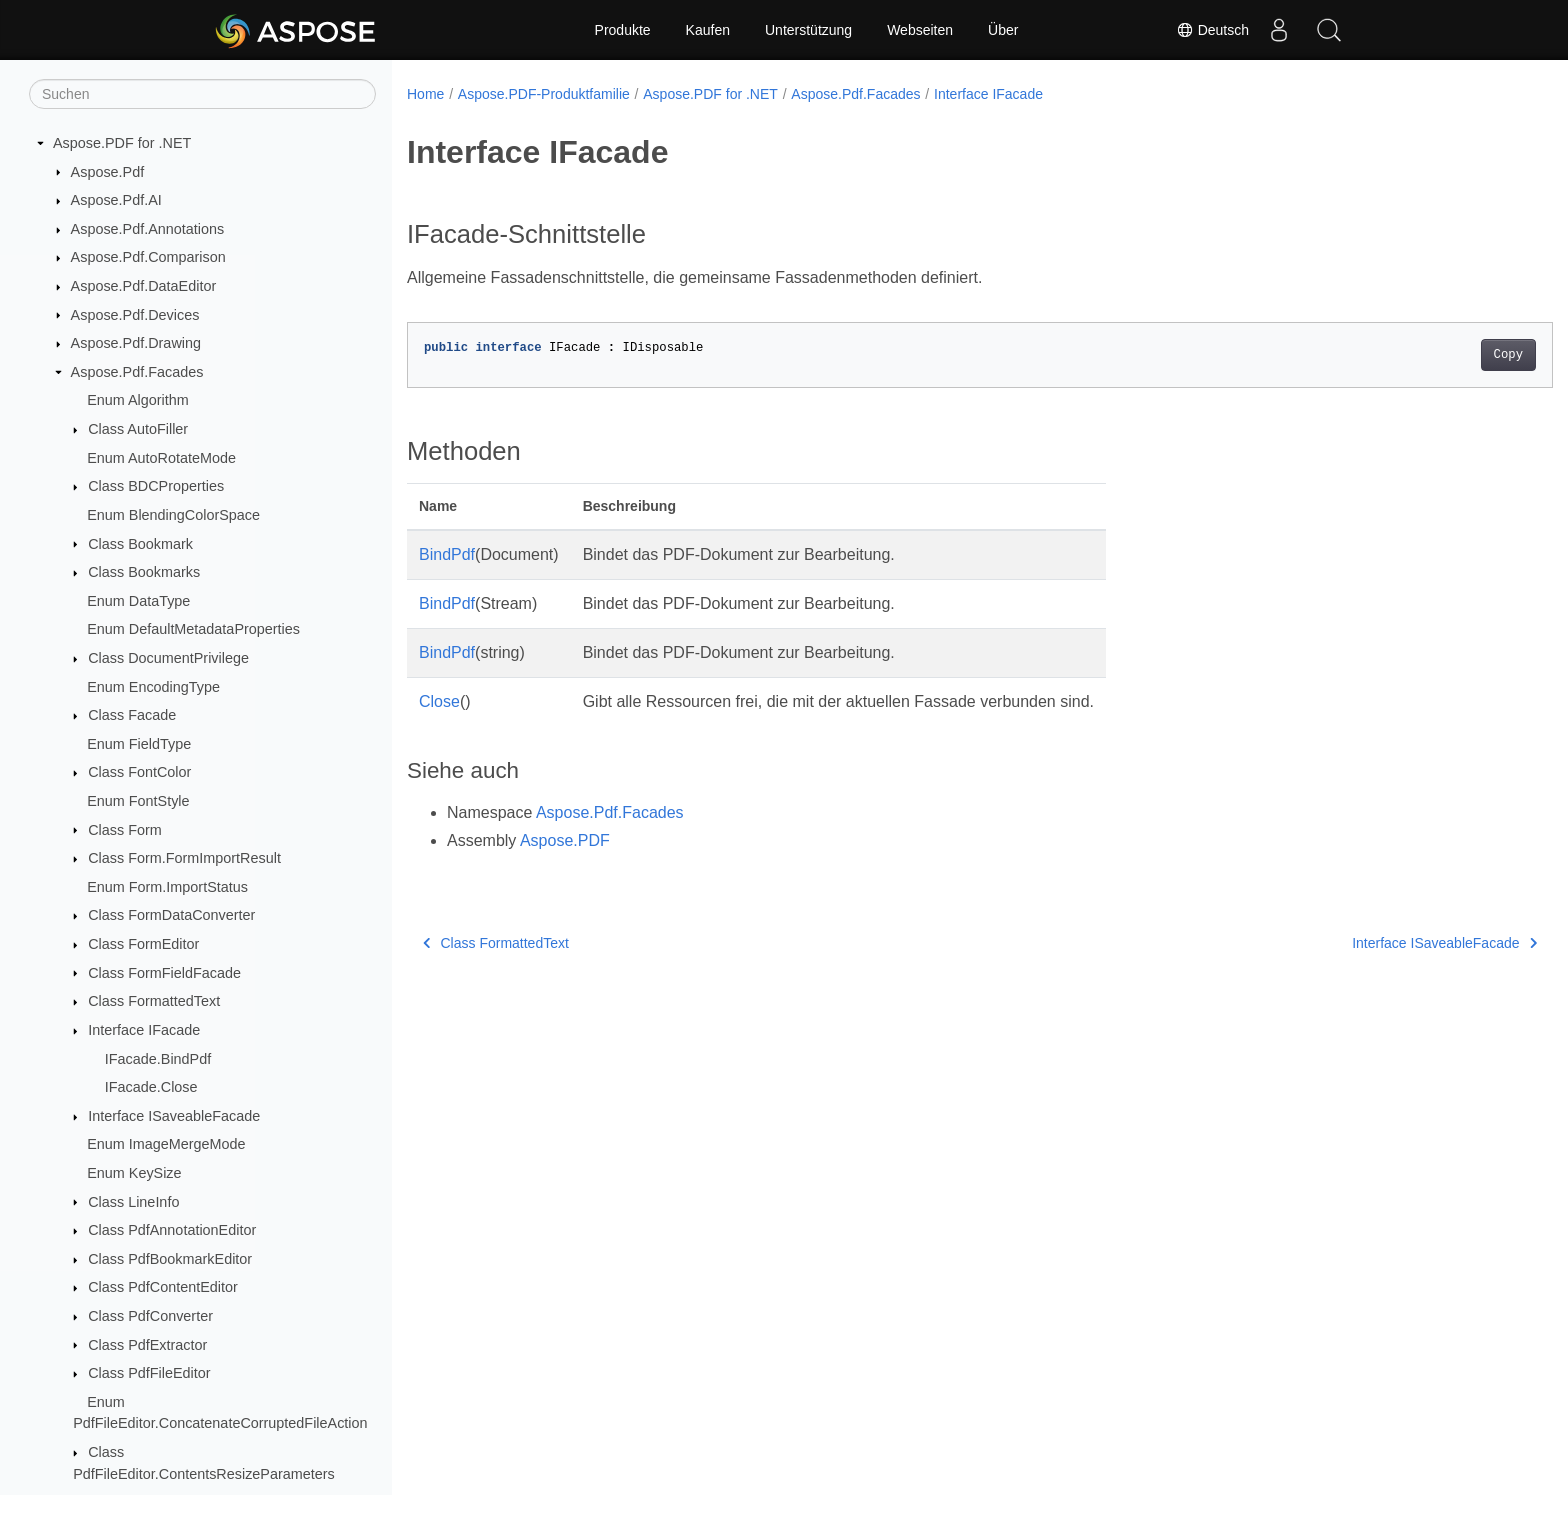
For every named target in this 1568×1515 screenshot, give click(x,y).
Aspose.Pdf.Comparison (148, 257)
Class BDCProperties (156, 486)
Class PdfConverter (150, 1316)
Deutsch (1212, 30)
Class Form (125, 830)
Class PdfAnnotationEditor (172, 1230)
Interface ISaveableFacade (174, 1116)
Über (1003, 30)
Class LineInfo (133, 1202)
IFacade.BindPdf (158, 1059)
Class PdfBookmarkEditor (170, 1259)
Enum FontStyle (138, 801)
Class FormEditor (143, 944)
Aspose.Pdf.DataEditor (144, 286)
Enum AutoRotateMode (161, 458)
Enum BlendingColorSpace (173, 515)
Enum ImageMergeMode (166, 1144)
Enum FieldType (139, 744)
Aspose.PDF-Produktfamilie (544, 94)
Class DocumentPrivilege (168, 658)
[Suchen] (202, 94)
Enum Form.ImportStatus (167, 887)
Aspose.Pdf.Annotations (148, 229)
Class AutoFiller (138, 429)
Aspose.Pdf (108, 172)
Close (439, 701)
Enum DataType (138, 601)
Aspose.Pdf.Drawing (136, 343)
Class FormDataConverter (171, 915)
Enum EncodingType (153, 687)
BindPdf (447, 554)
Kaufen (708, 30)
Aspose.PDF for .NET (122, 143)
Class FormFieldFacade (164, 973)
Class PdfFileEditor (149, 1373)
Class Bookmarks (144, 572)
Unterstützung (808, 30)
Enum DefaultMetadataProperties (193, 629)
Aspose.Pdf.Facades (137, 372)
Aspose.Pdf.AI (116, 200)
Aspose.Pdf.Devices (135, 315)
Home (425, 94)
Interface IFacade (144, 1030)
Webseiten (920, 30)
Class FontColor (139, 772)
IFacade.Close (151, 1087)
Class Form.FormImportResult (184, 858)
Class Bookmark (140, 544)
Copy (1429, 355)
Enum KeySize (134, 1173)
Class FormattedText (154, 1001)
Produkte (623, 30)
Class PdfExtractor (147, 1345)
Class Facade (132, 715)
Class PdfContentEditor (163, 1287)
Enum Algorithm (138, 400)
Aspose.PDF (565, 840)
